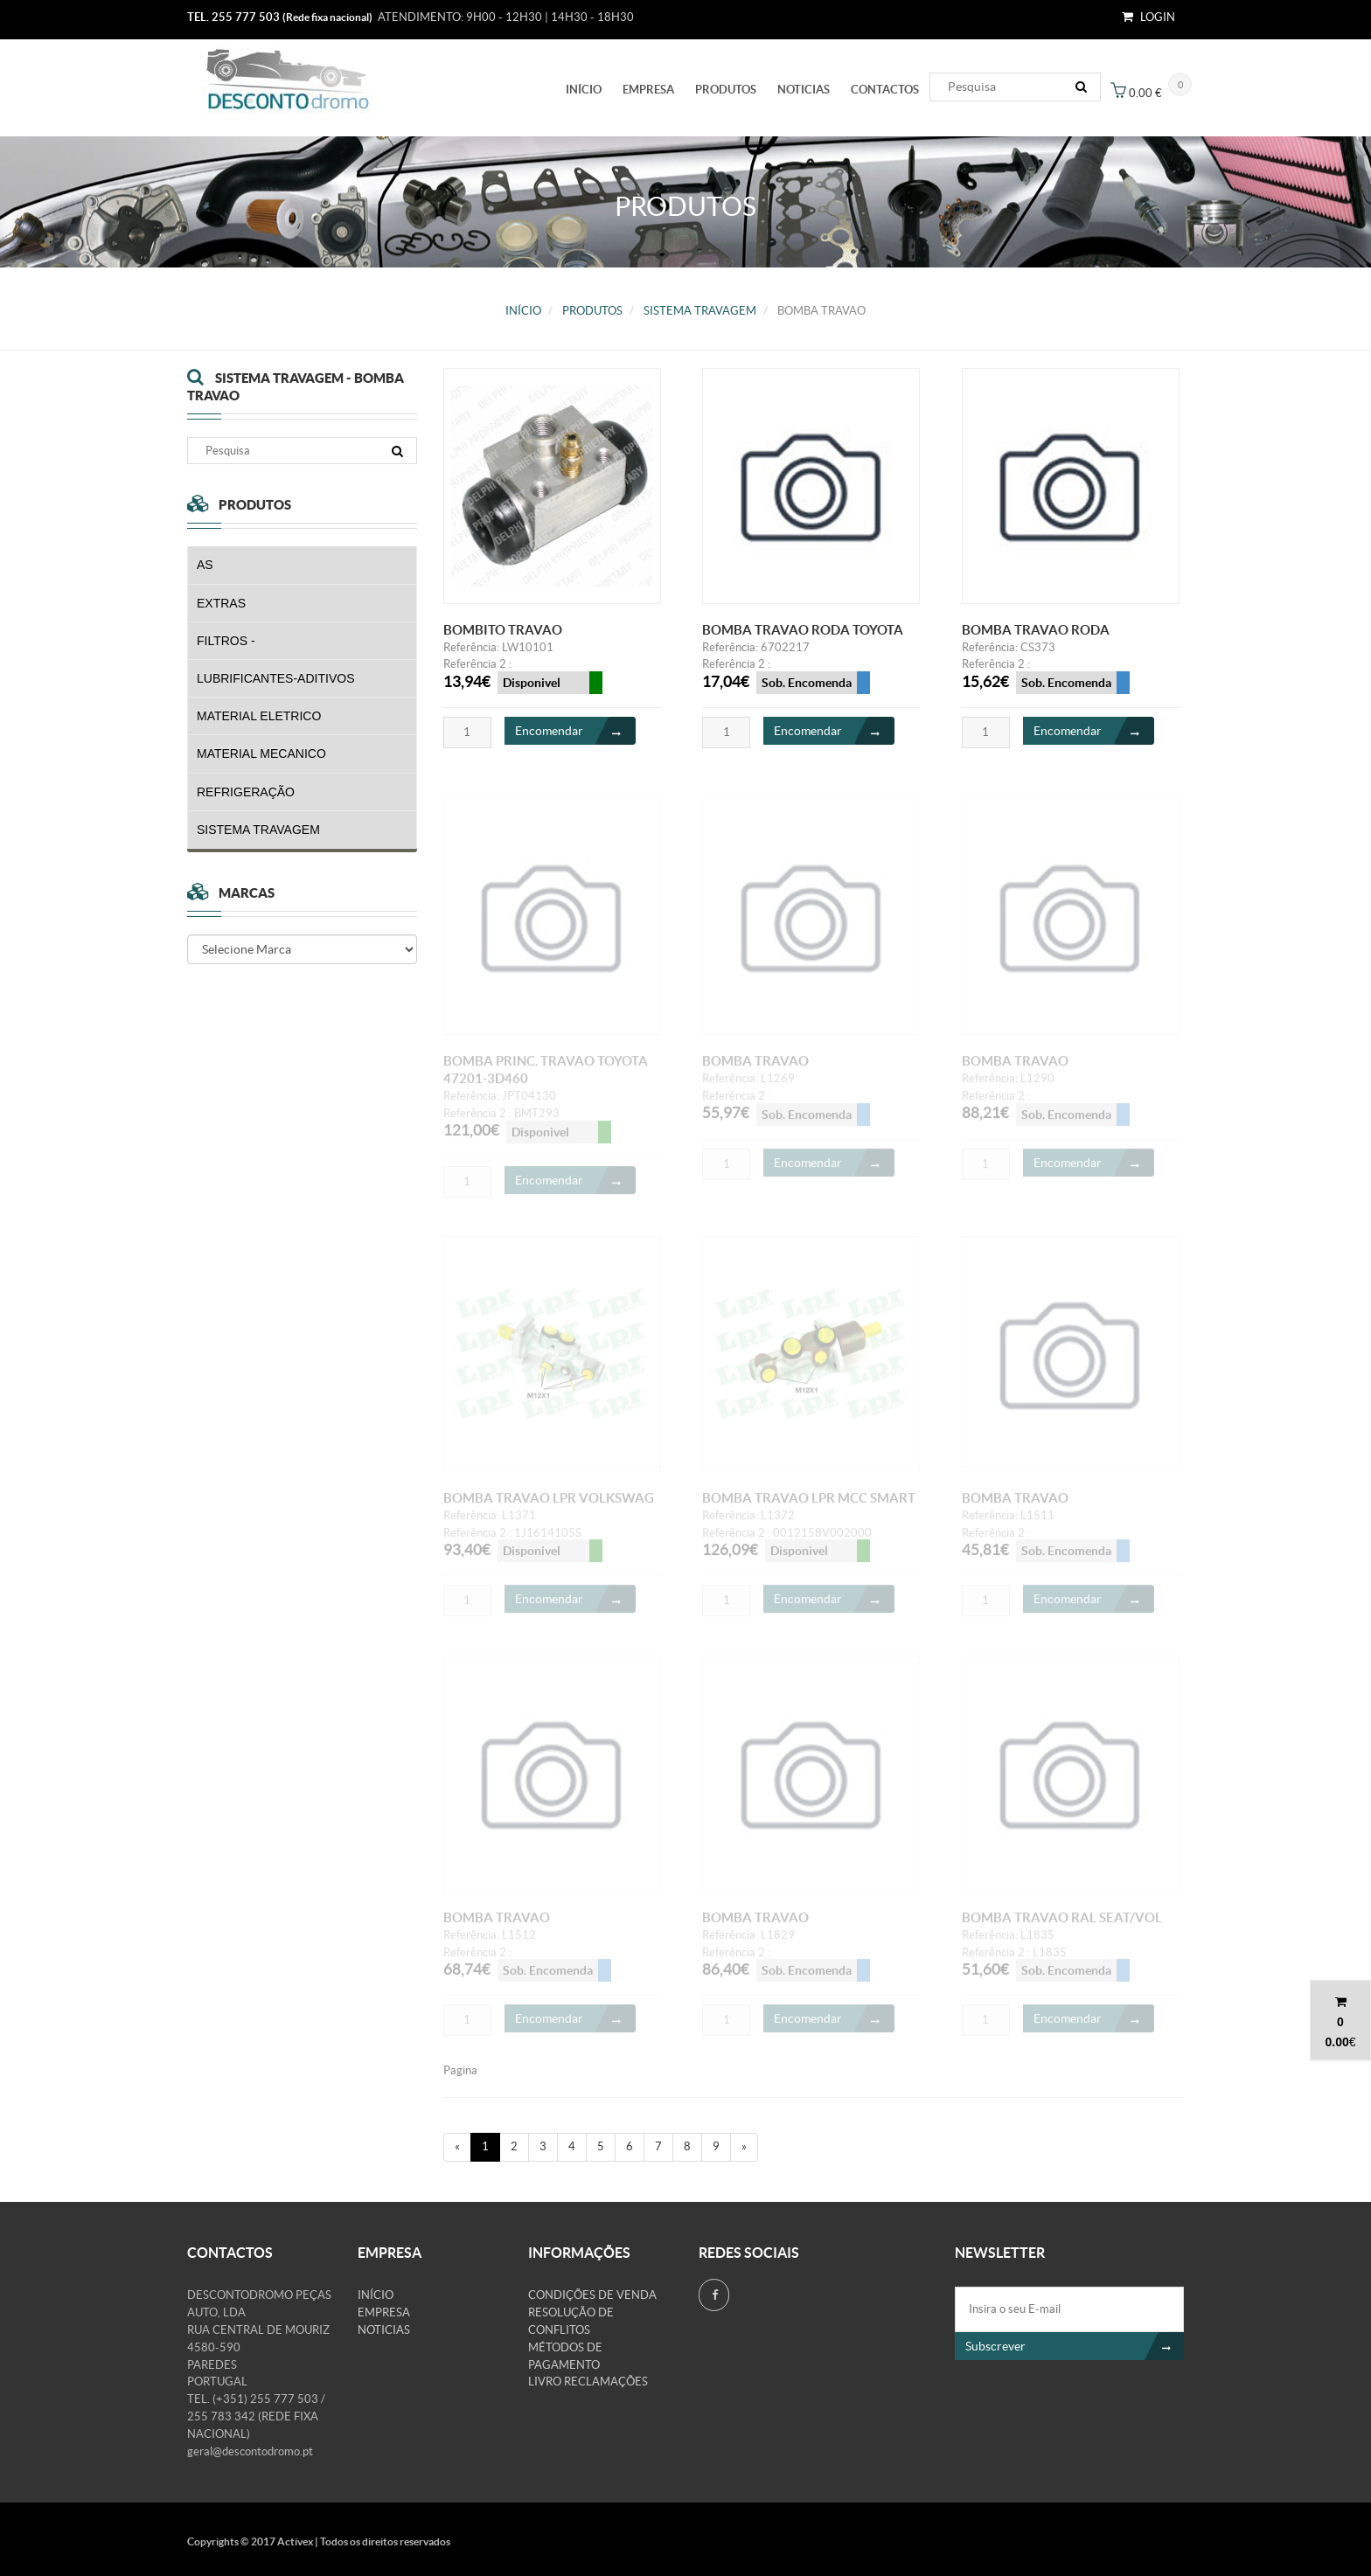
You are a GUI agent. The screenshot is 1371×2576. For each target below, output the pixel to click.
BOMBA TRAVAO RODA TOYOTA (802, 629)
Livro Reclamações (588, 2381)
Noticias (803, 89)
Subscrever (1075, 2346)
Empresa (648, 89)
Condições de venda (592, 2295)
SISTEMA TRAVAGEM (700, 310)
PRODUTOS (725, 89)
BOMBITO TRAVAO (502, 629)
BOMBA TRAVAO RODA (1036, 629)
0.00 (1336, 2042)
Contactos (885, 89)
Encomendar (575, 732)
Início (584, 89)
